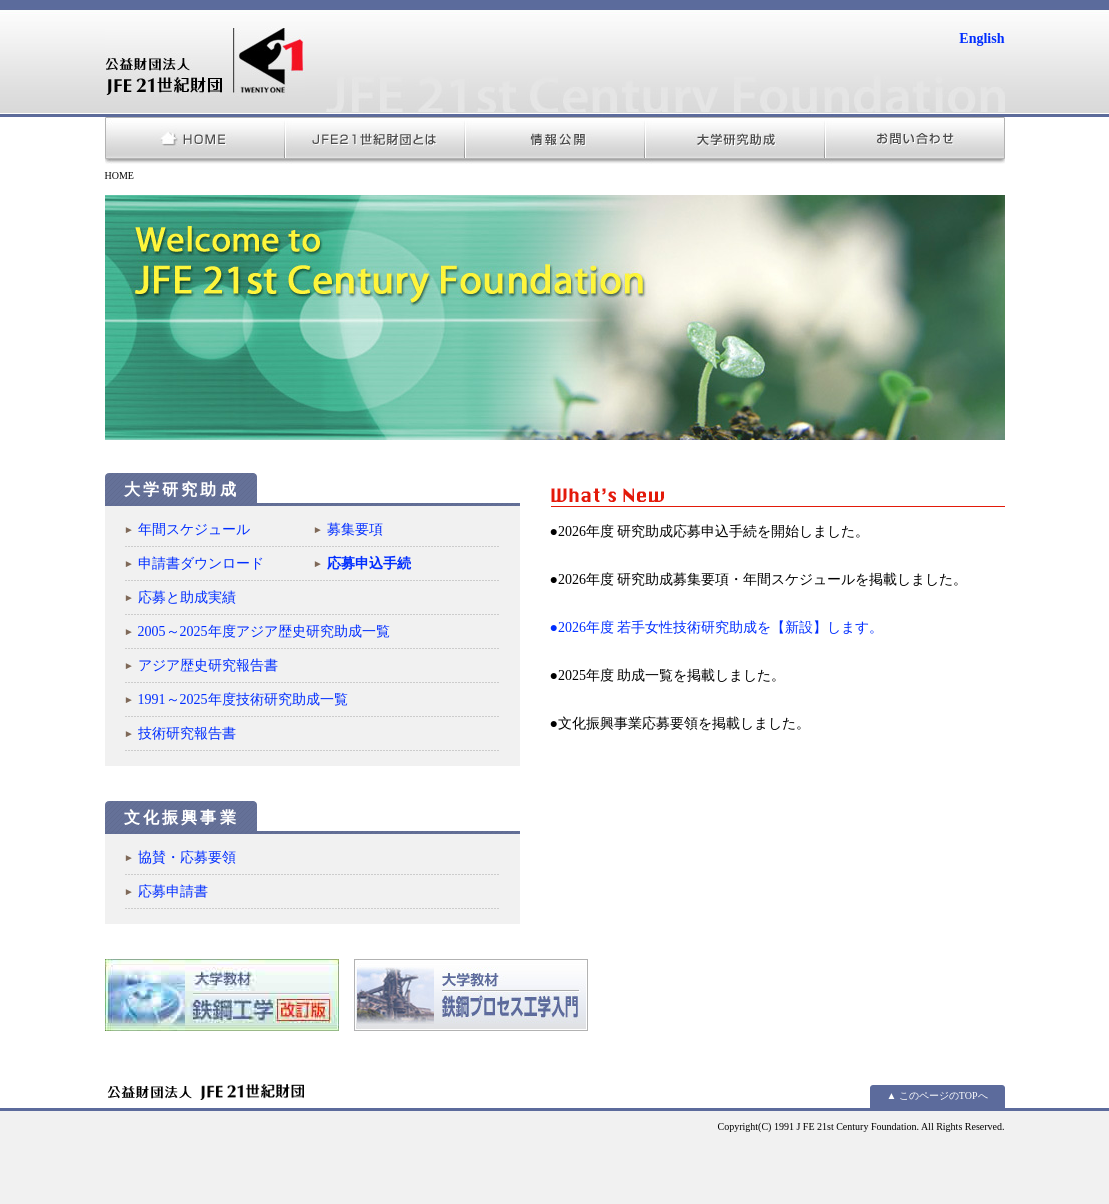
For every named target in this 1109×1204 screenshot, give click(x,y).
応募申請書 (173, 891)
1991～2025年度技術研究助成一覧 (243, 699)
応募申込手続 (369, 563)
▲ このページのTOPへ (936, 1095)
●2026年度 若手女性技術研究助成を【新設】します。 (717, 627)
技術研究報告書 (187, 733)
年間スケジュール (201, 529)
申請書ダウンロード (201, 563)
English (981, 38)
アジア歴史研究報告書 (208, 665)
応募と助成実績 (187, 597)
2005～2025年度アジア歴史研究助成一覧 (264, 631)
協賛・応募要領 (187, 857)
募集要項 (355, 529)
